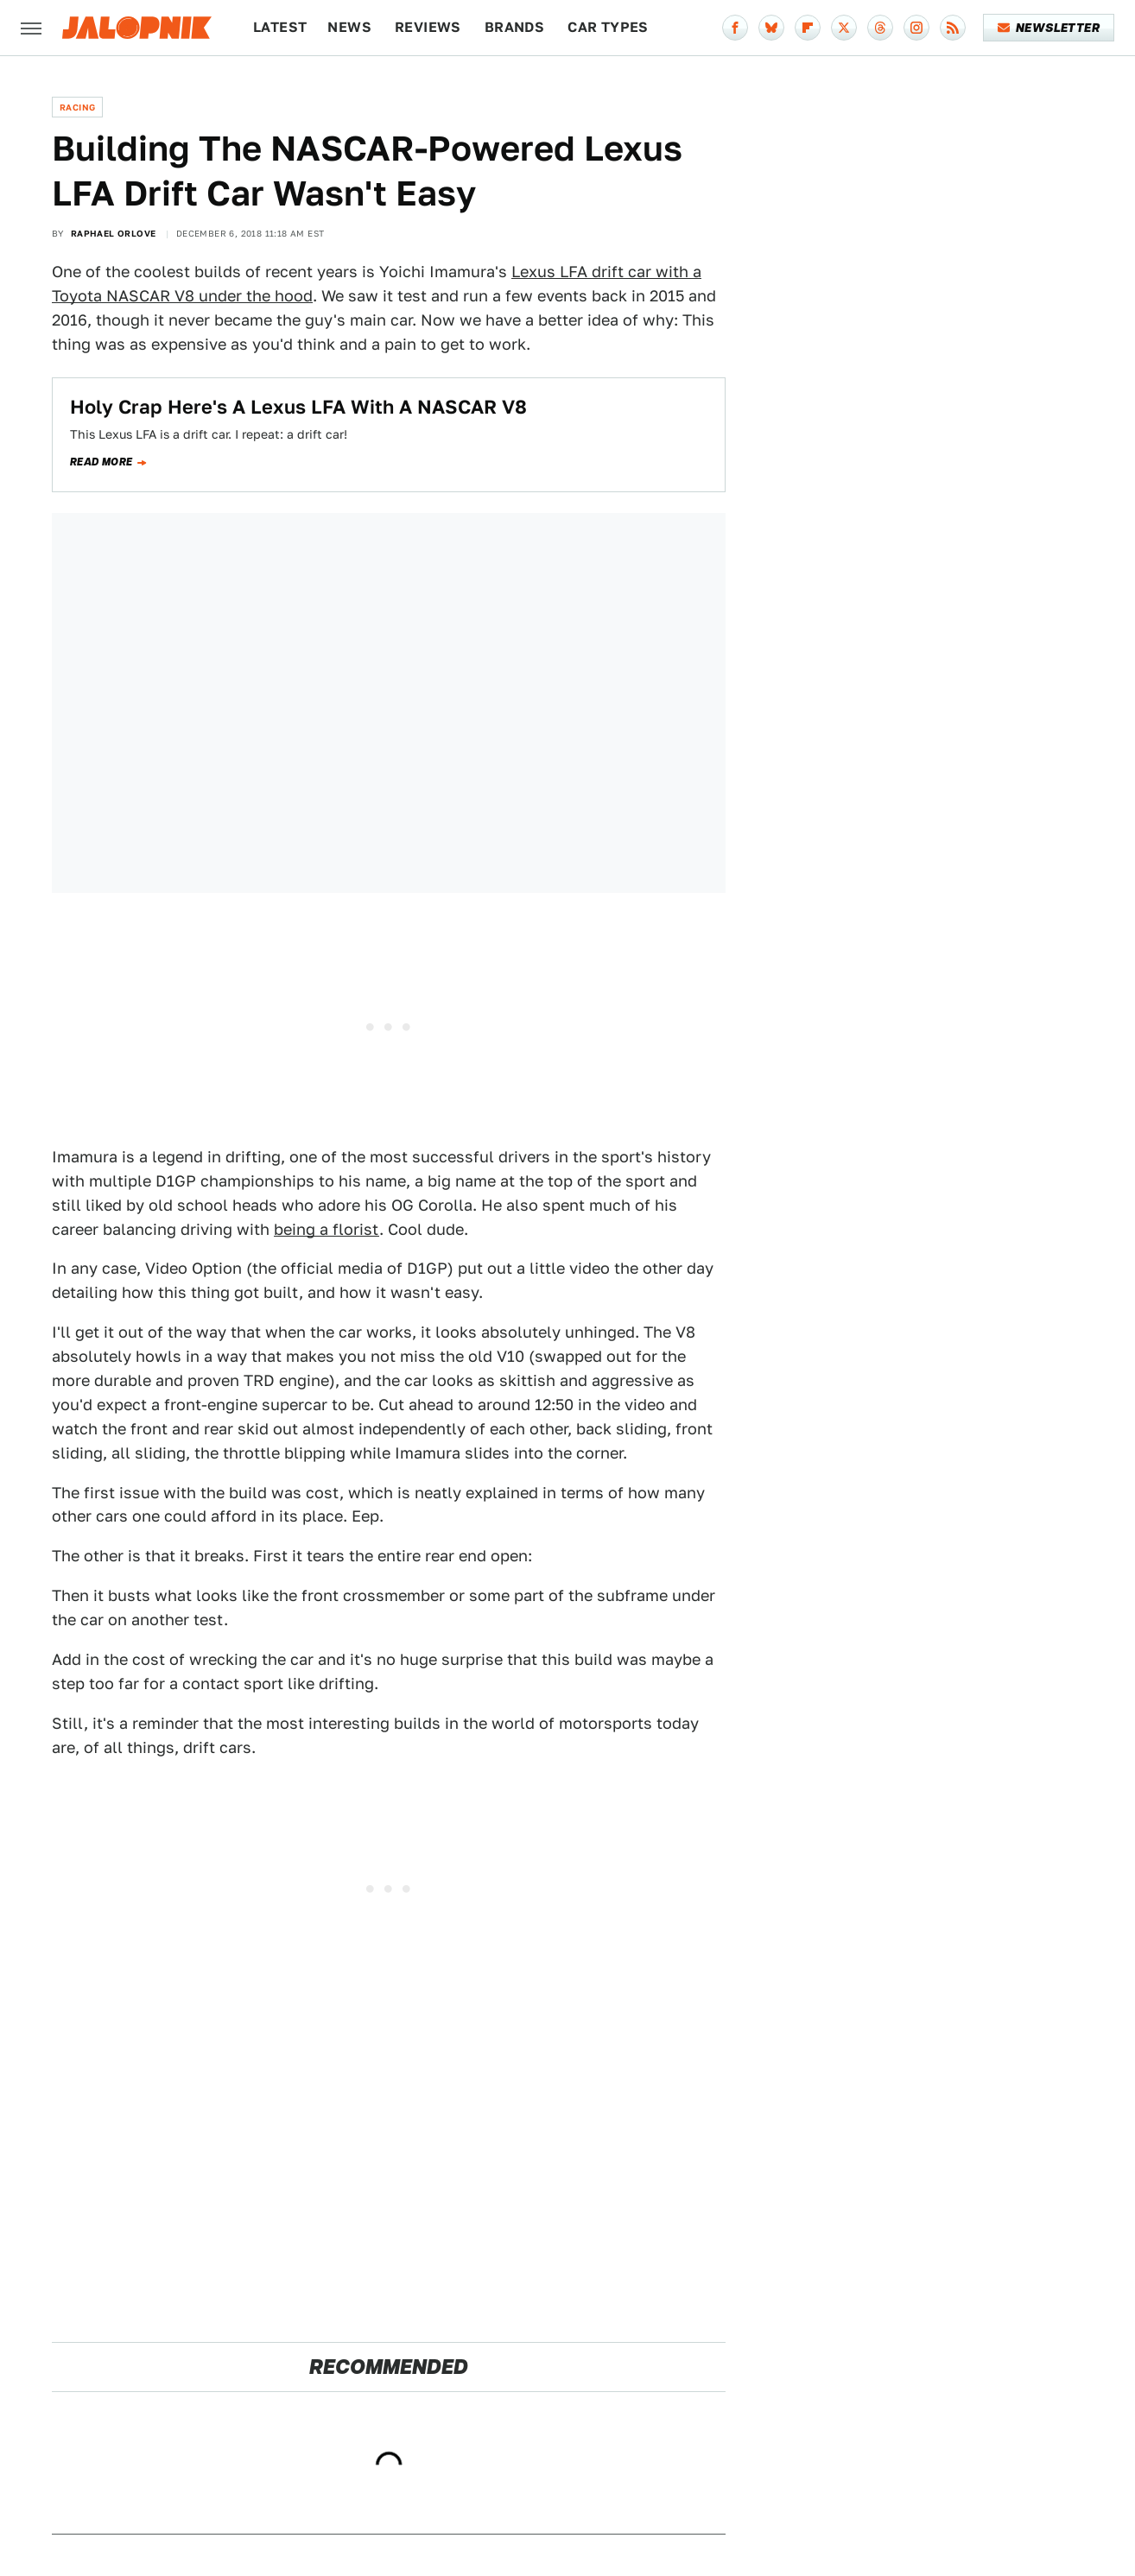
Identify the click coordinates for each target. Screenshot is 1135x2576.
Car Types (608, 27)
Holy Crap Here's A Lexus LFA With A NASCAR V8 (298, 407)
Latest (280, 27)
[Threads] (880, 28)
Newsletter (1049, 27)
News (349, 27)
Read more (101, 462)
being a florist (326, 1229)
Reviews (428, 27)
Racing (77, 107)
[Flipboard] (808, 28)
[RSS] (953, 28)
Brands (514, 27)
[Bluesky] (771, 28)
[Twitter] (844, 28)
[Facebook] (735, 28)
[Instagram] (916, 28)
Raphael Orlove (113, 233)
